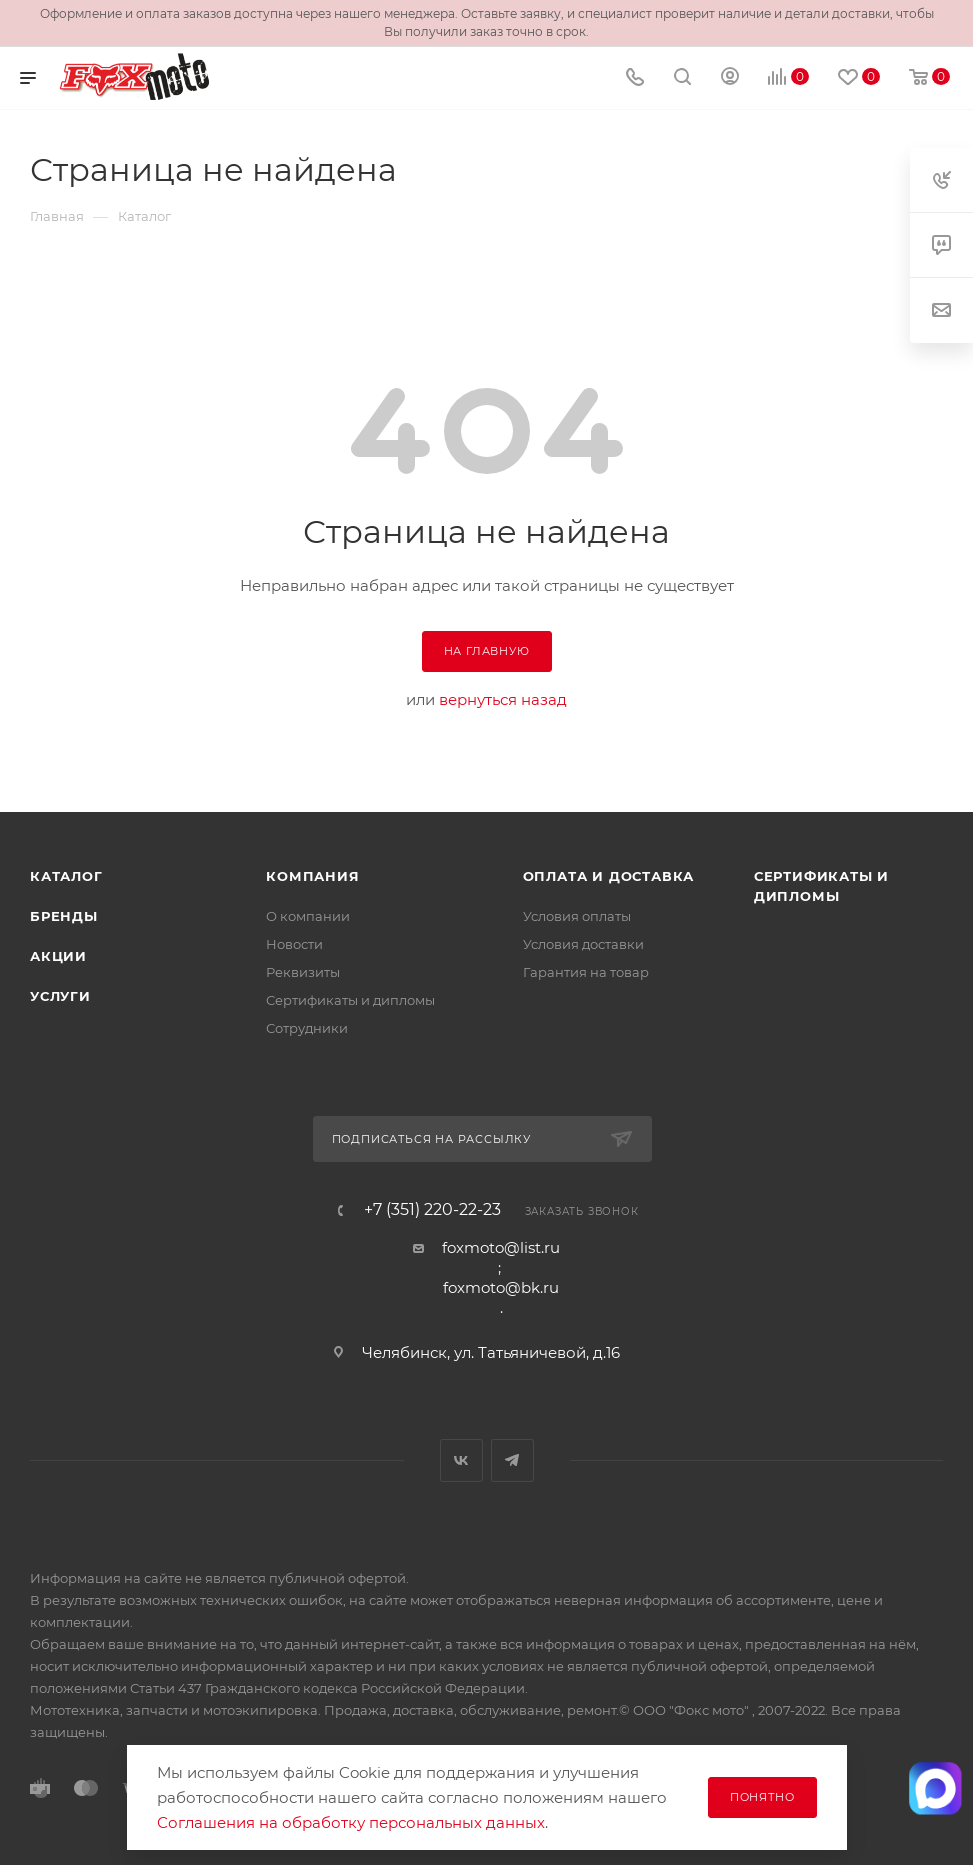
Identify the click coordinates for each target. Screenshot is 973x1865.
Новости (294, 944)
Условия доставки (583, 944)
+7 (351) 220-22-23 (432, 1210)
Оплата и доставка (609, 876)
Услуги (60, 996)
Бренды (64, 916)
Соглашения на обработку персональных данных (351, 1822)
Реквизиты (303, 972)
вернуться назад (503, 699)
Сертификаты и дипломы (350, 1000)
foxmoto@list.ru (501, 1247)
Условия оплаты (577, 916)
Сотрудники (307, 1028)
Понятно (762, 1797)
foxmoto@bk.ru (501, 1287)
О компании (308, 916)
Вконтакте (461, 1460)
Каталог (66, 876)
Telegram (512, 1460)
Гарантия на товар (586, 972)
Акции (58, 956)
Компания (312, 876)
